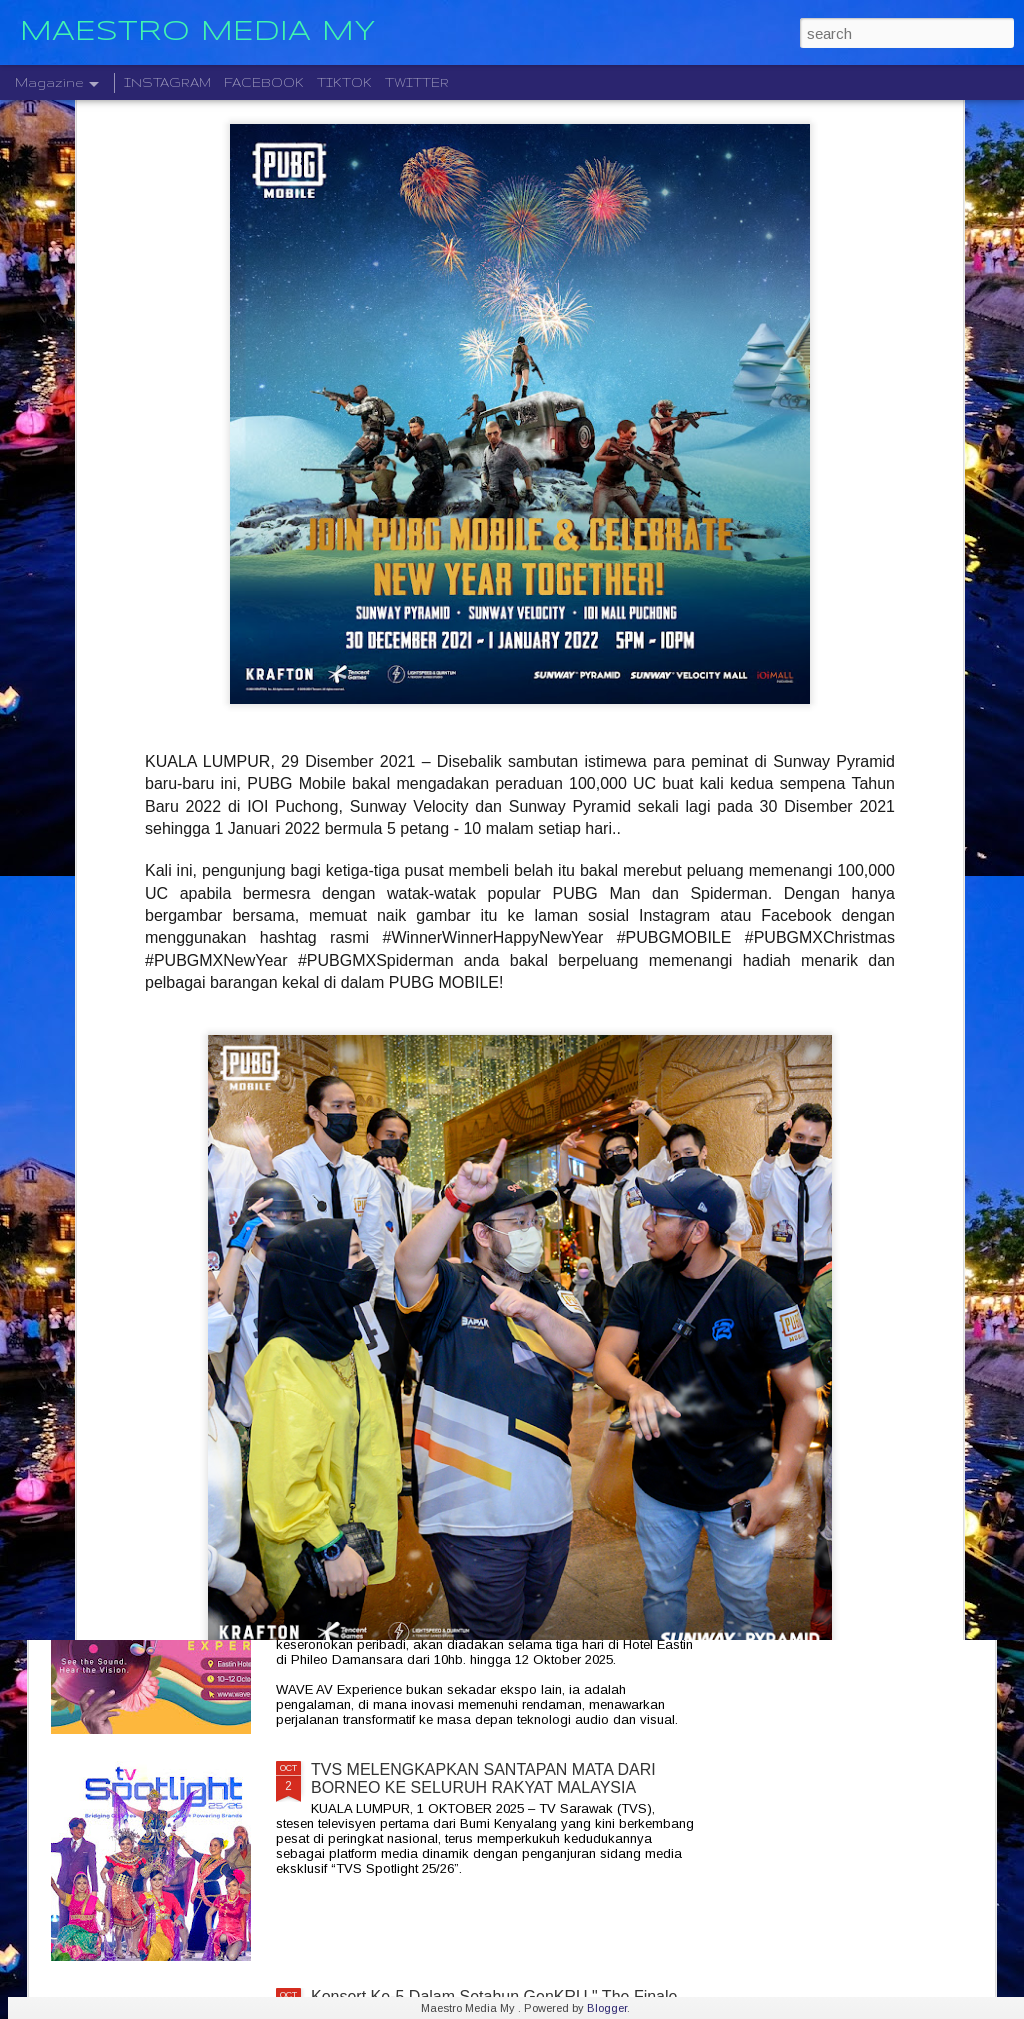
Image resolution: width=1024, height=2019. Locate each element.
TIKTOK (344, 82)
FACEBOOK (264, 82)
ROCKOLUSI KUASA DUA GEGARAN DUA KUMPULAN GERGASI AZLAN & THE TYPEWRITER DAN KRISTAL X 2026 (502, 1333)
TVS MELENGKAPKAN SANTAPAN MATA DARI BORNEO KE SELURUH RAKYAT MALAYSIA (483, 1778)
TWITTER (417, 82)
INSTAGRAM (167, 82)
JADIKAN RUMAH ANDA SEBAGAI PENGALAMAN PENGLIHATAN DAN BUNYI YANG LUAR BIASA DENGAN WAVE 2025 (495, 1560)
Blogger (607, 2008)
